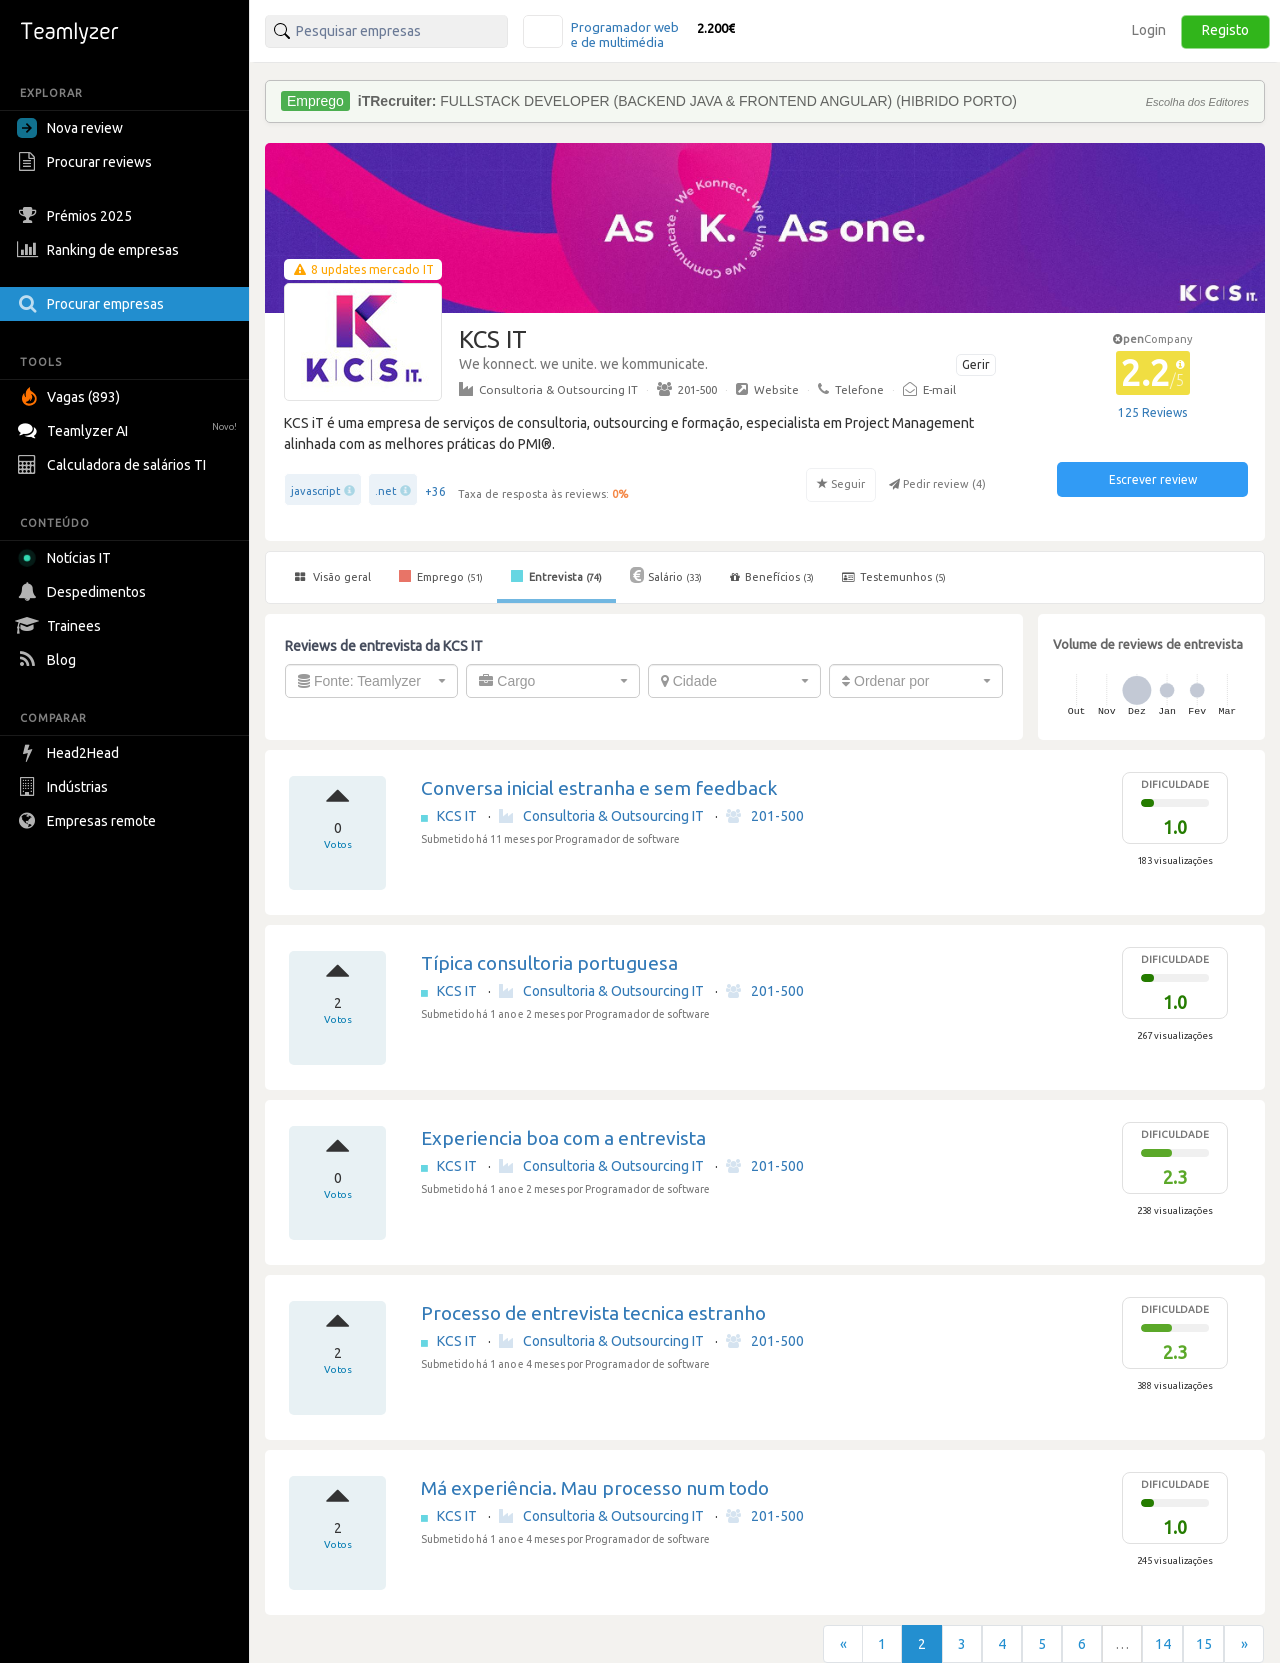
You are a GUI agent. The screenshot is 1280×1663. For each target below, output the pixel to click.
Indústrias (65, 787)
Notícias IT (67, 558)
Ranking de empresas (100, 250)
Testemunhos (894, 577)
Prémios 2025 (77, 216)
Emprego (441, 576)
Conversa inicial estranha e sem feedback (599, 788)
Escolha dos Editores (1197, 102)
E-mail (929, 389)
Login (1149, 30)
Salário (666, 575)
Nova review (70, 128)
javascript (316, 491)
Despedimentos (84, 592)
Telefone (851, 389)
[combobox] (371, 681)
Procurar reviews (87, 162)
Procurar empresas (93, 304)
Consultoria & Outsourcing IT (548, 389)
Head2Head (70, 753)
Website (767, 389)
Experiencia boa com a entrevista (563, 1138)
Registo (1225, 30)
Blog (49, 660)
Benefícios (772, 577)
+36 (435, 491)
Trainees (61, 626)
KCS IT (458, 816)
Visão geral (333, 577)
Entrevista (556, 576)
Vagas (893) (71, 397)
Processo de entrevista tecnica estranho (593, 1313)
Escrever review (1153, 479)
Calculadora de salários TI (114, 465)
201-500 (687, 389)
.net (386, 491)
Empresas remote (89, 821)
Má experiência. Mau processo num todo (595, 1488)
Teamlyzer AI (129, 428)
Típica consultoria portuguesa (549, 963)
